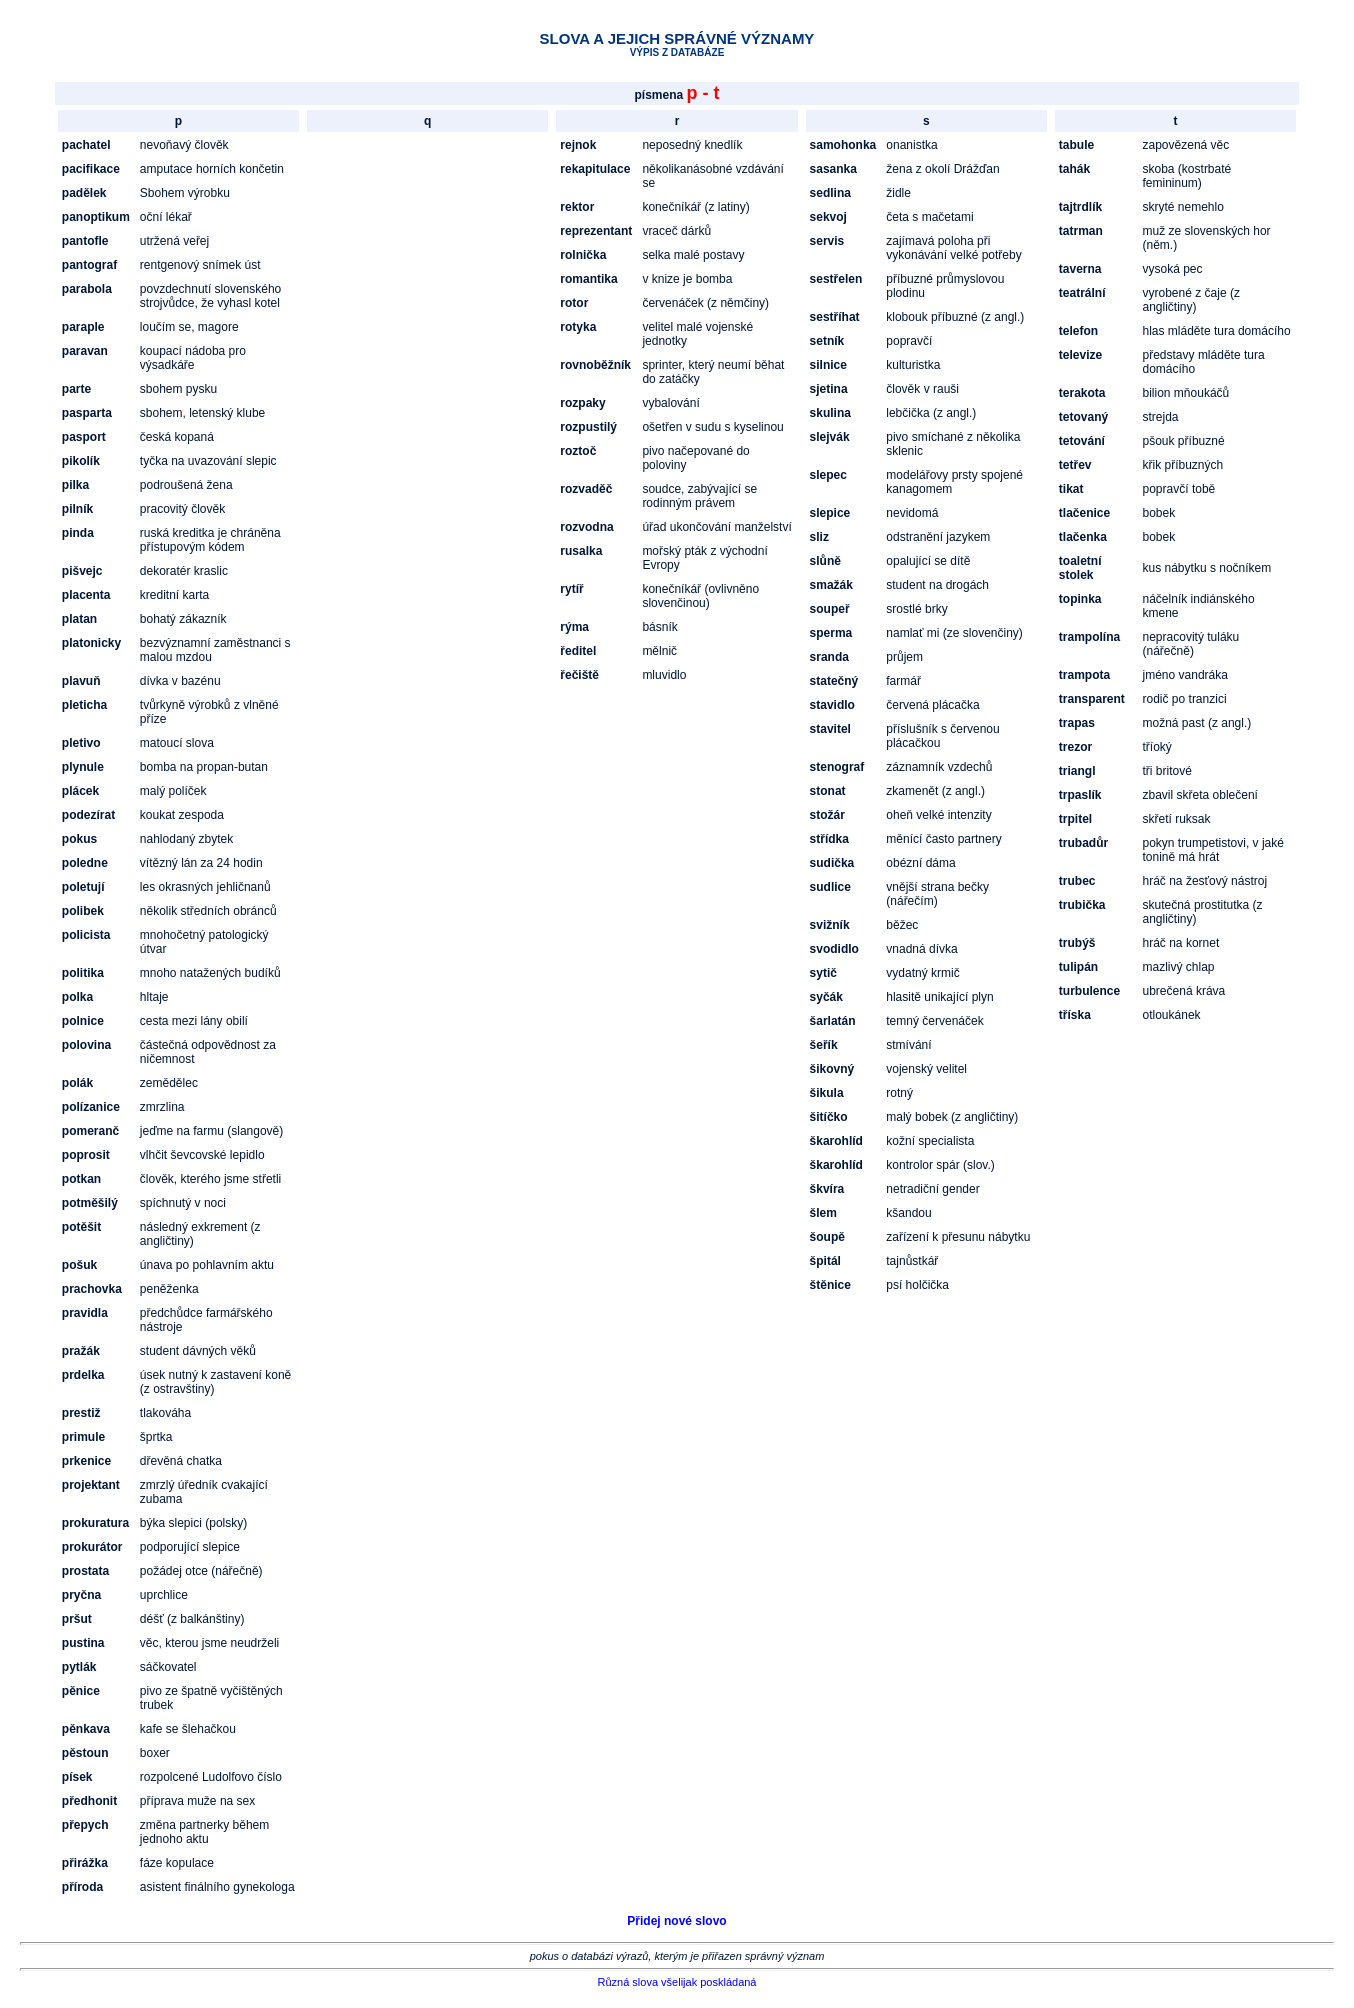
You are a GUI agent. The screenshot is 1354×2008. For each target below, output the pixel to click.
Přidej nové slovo (676, 1921)
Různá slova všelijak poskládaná (677, 1982)
